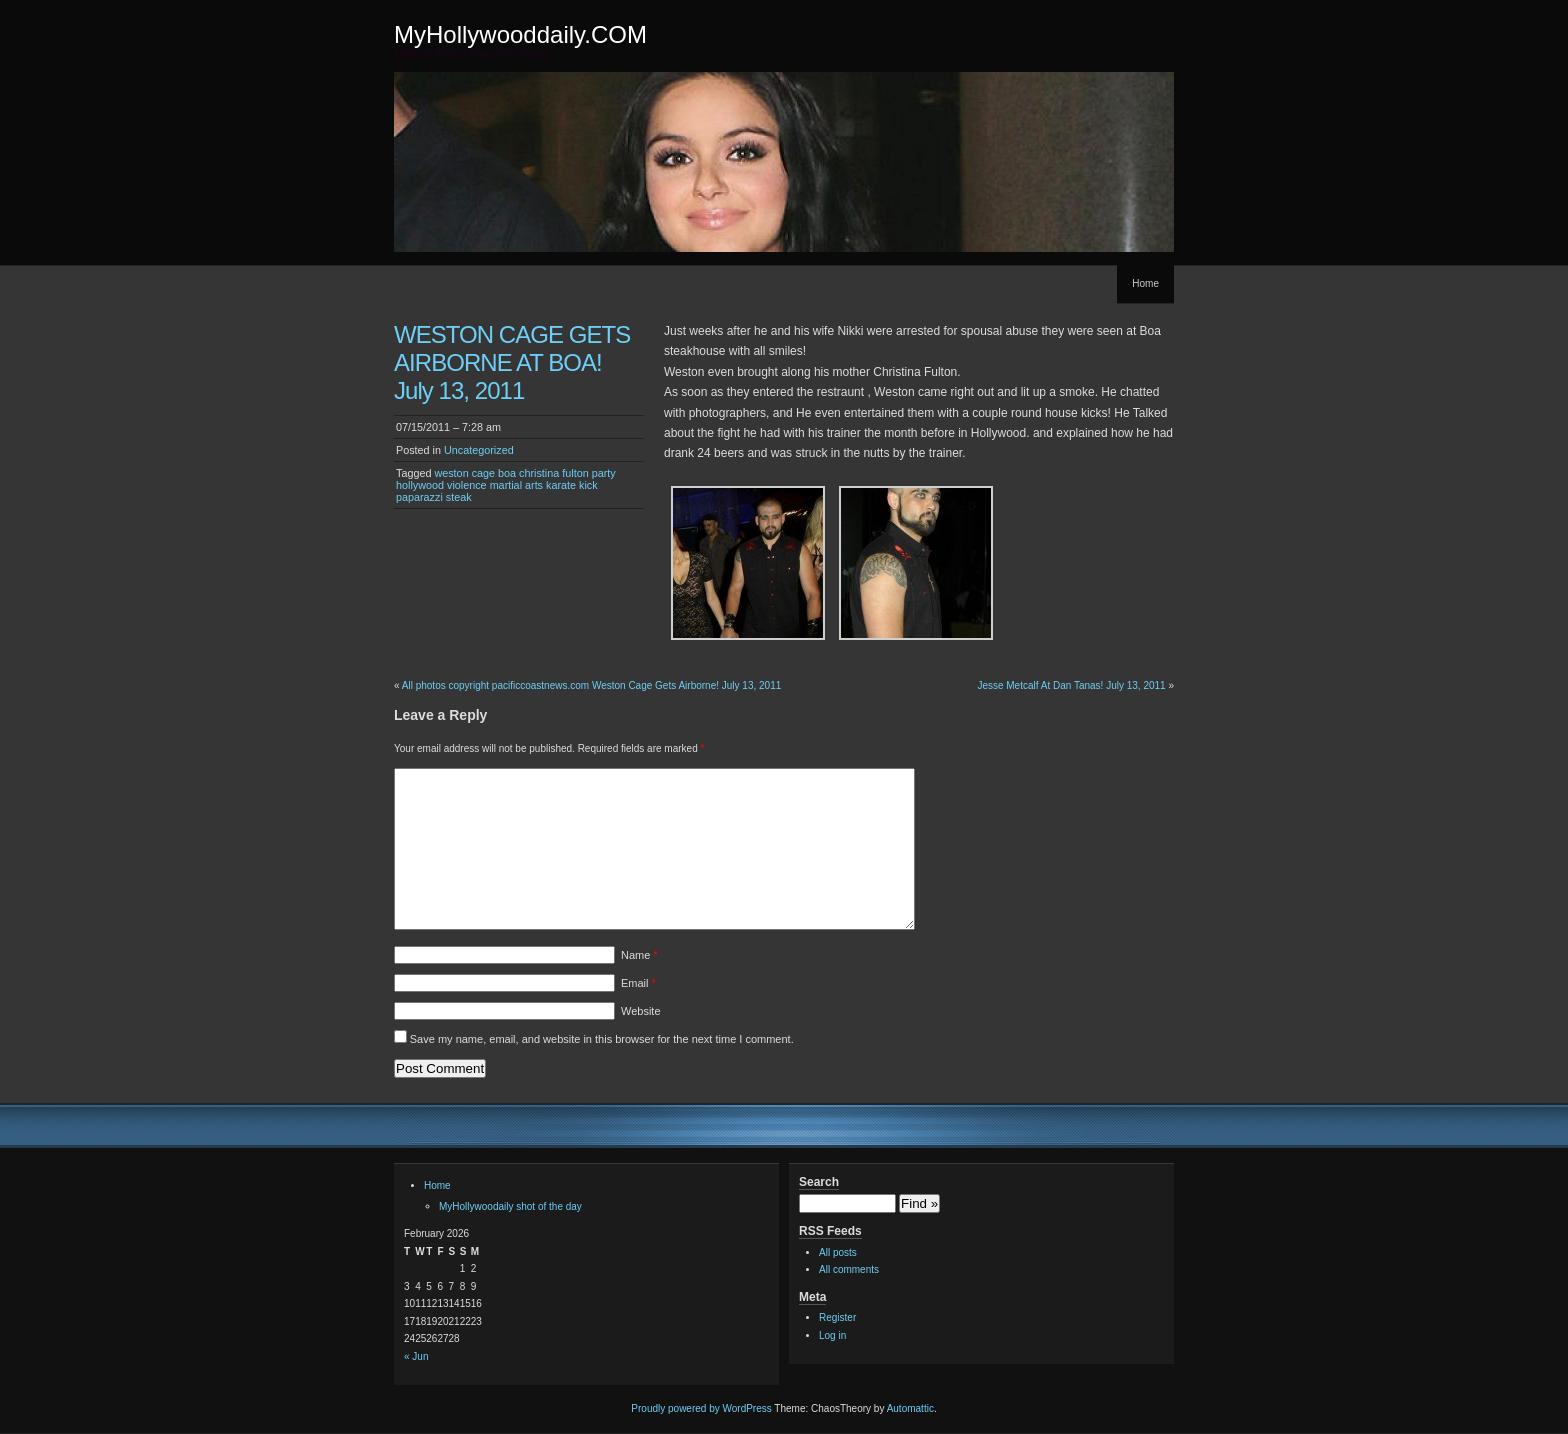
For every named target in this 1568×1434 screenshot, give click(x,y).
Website (641, 1011)
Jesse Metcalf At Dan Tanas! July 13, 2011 (1071, 685)
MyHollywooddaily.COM (520, 34)
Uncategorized (479, 450)
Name (639, 955)
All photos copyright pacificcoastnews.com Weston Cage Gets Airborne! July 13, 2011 (591, 685)
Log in (832, 1335)
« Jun (416, 1356)
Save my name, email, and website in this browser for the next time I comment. (602, 1039)
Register (837, 1317)
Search (819, 1182)
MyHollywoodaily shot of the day (510, 1206)
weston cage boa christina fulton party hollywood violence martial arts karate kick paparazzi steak (506, 485)
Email (638, 983)
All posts (838, 1252)
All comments (849, 1269)
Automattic (910, 1408)
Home (1145, 283)
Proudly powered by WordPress (701, 1408)
